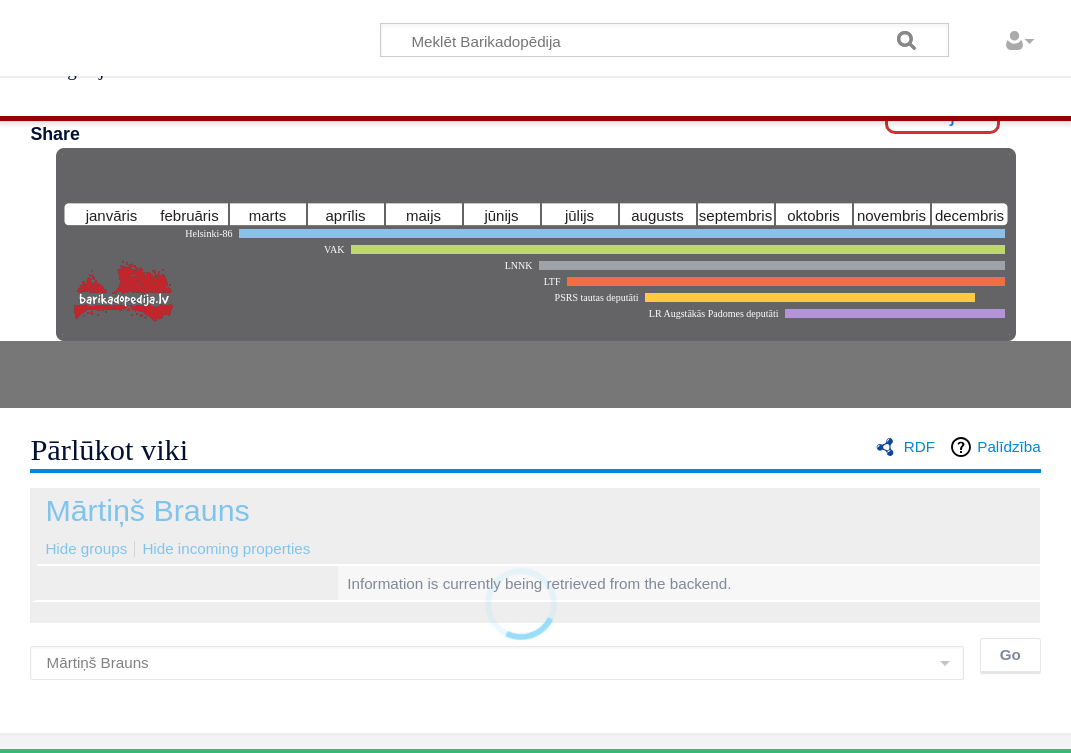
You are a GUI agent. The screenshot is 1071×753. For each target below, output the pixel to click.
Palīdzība (1008, 446)
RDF (919, 446)
